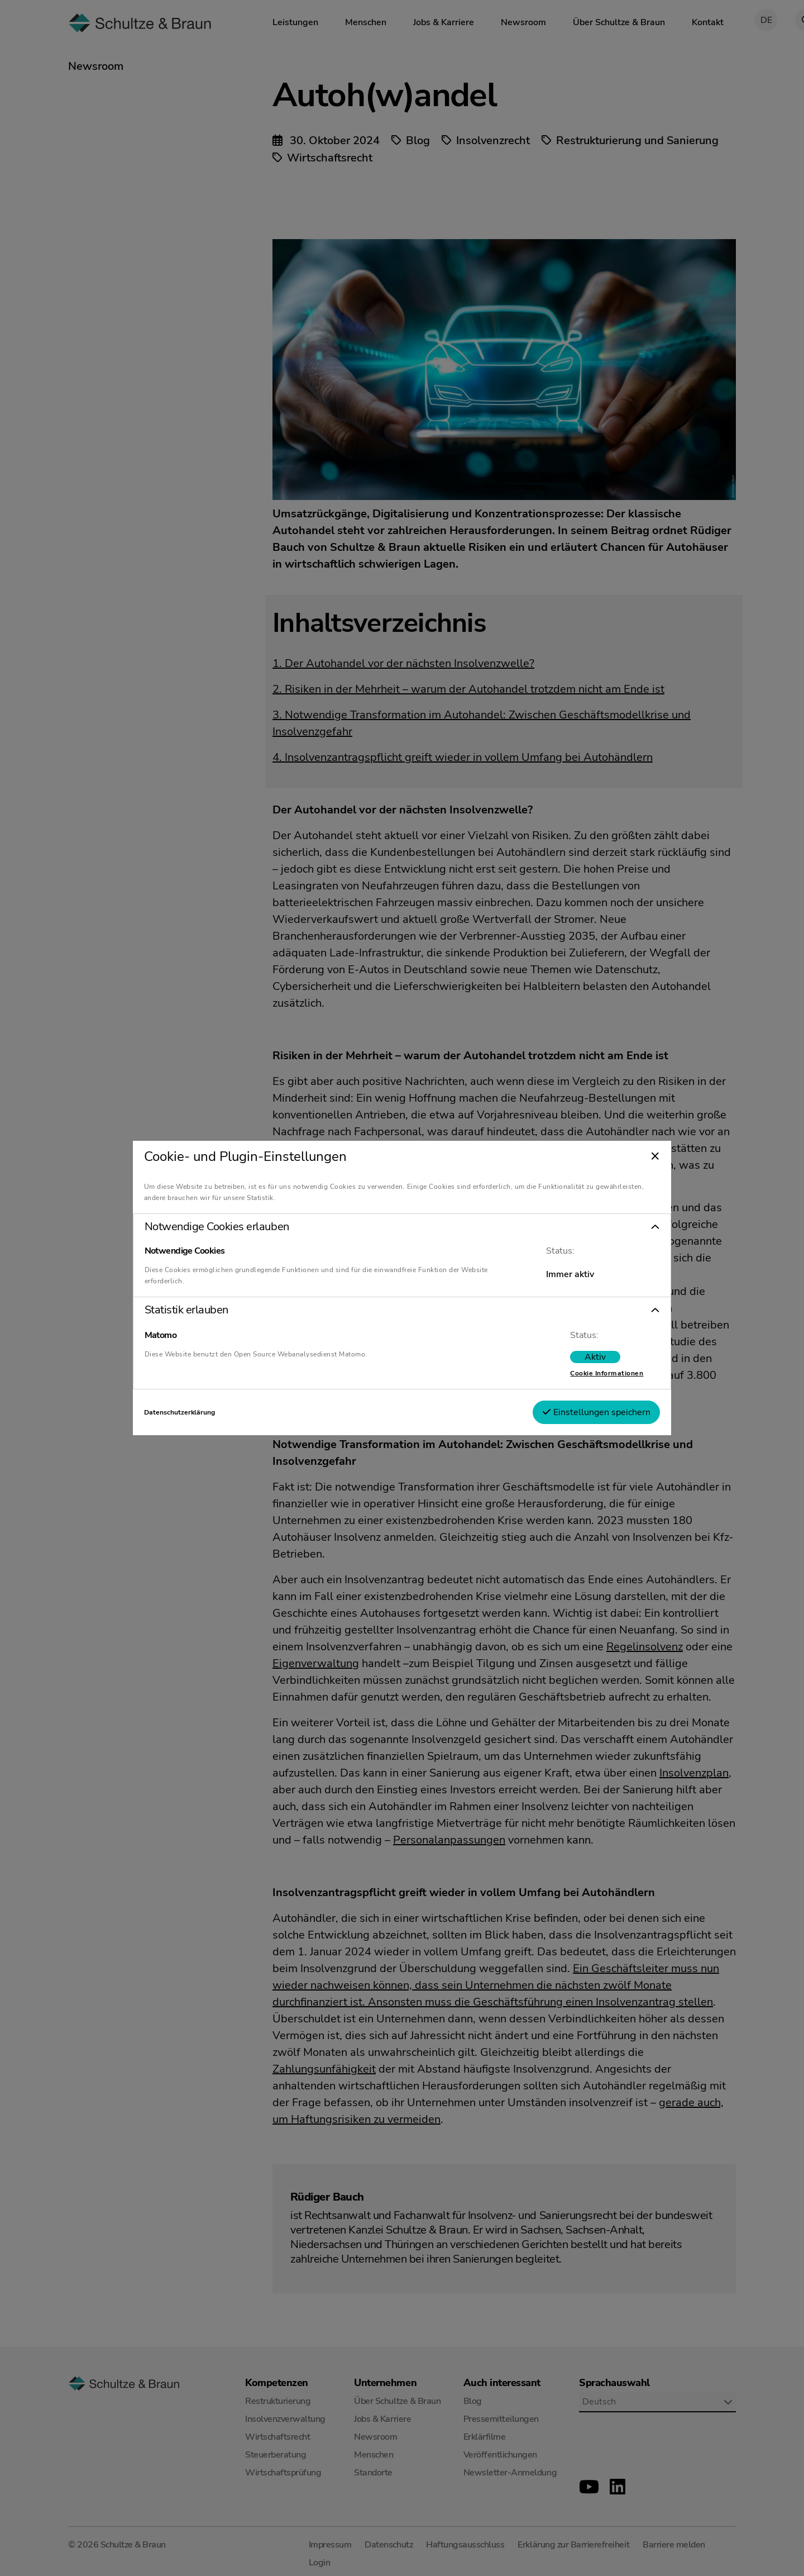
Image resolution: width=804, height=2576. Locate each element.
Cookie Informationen (578, 1373)
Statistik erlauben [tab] (214, 1310)
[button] (402, 1227)
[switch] (567, 1357)
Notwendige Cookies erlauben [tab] (245, 1227)
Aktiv (567, 1357)
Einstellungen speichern (568, 1412)
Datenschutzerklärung (207, 1412)
